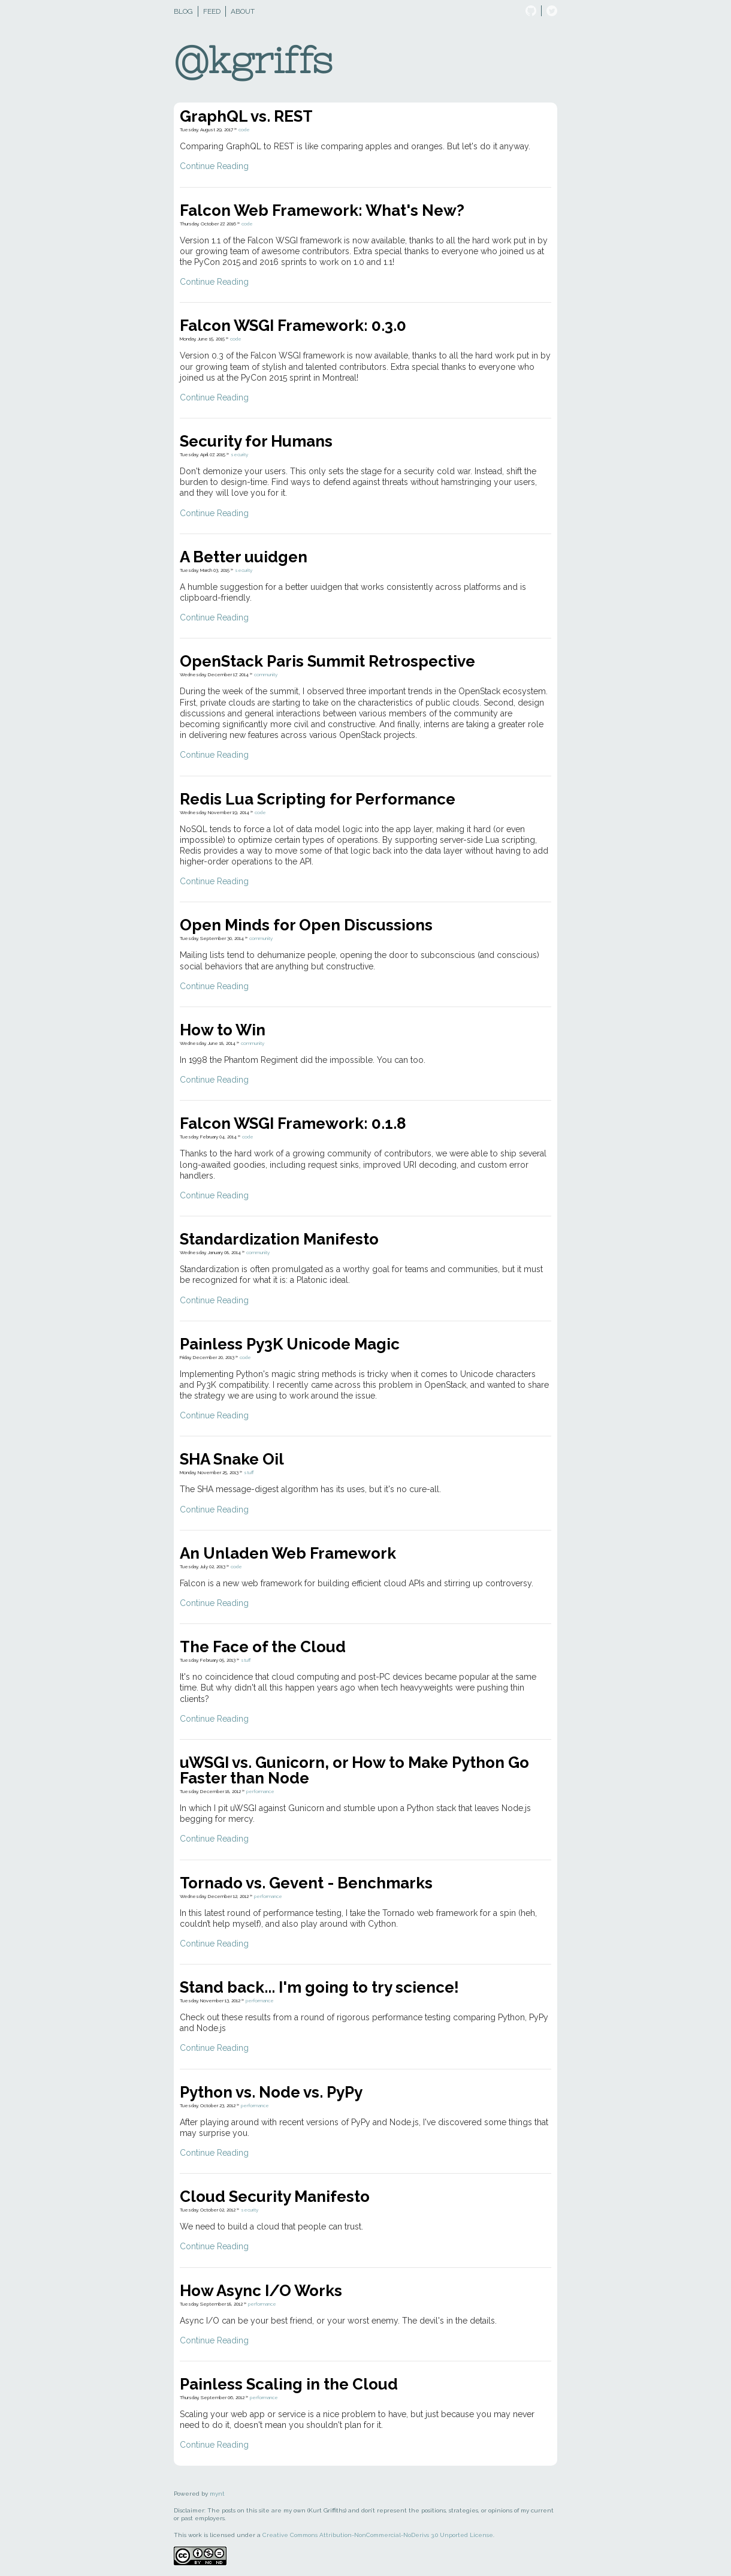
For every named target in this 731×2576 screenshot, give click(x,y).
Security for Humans (256, 441)
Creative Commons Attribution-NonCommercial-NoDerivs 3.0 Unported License (377, 2535)
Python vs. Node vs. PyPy (271, 2092)
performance (260, 1791)
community (265, 674)
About (243, 11)
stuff (249, 1472)
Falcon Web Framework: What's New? (322, 210)
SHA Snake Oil (232, 1459)
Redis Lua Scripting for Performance (317, 799)
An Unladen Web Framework (288, 1553)
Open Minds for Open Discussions (306, 925)
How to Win (222, 1030)
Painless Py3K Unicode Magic (290, 1344)
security (239, 454)
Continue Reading (214, 166)
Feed (211, 11)
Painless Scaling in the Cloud (289, 2384)
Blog (183, 11)
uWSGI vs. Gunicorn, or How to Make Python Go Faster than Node (354, 1770)
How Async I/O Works (261, 2291)
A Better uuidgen (243, 557)
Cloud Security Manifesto (275, 2197)
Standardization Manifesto (279, 1239)
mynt (217, 2493)
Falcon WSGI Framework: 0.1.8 (293, 1123)
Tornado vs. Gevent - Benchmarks (306, 1883)
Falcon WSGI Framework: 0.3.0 (293, 326)
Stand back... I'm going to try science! (319, 1987)
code (244, 129)
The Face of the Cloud (263, 1647)
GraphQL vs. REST (246, 116)
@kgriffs (253, 59)
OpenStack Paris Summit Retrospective (327, 661)
